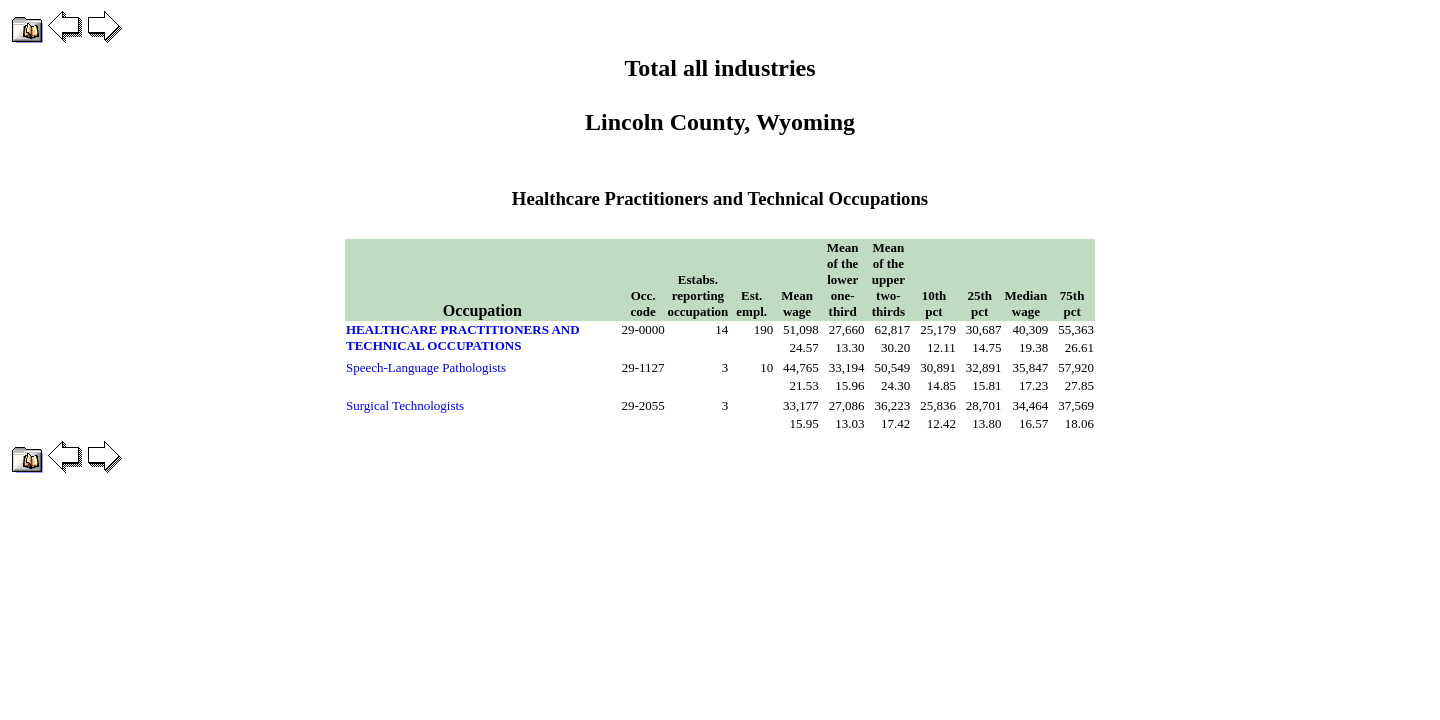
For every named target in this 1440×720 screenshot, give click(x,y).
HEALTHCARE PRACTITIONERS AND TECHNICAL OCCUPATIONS (463, 337)
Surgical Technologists (405, 405)
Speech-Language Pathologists (426, 367)
